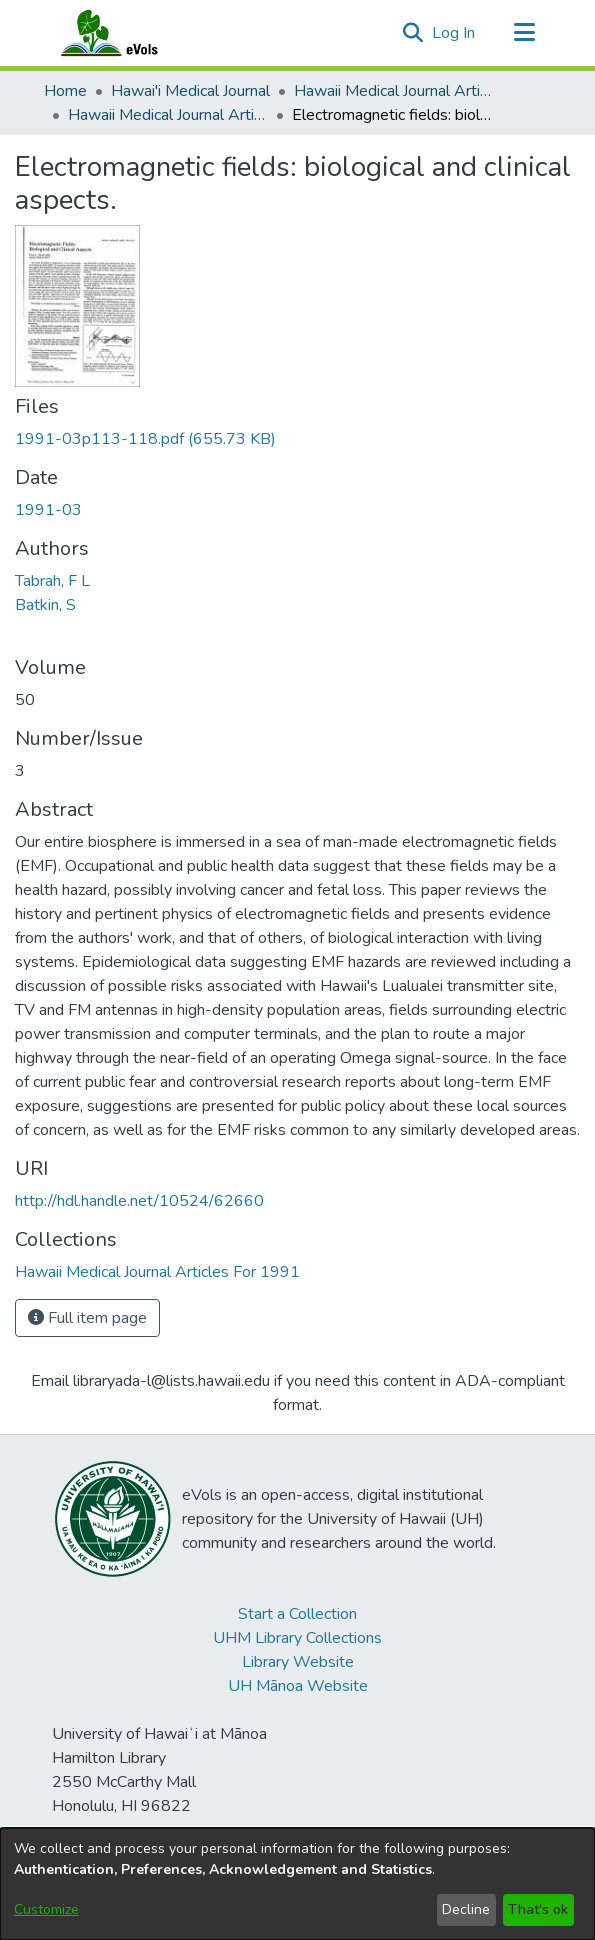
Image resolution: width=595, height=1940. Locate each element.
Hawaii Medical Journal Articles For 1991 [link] (168, 115)
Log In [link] (454, 33)
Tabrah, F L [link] (52, 581)
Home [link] (65, 91)
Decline (466, 1909)
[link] (145, 439)
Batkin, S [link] (45, 605)
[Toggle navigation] (525, 33)
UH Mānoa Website (298, 1686)
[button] (413, 33)
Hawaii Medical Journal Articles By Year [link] (394, 91)
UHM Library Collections (297, 1638)
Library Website (298, 1662)
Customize (46, 1909)
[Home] (129, 33)
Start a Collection (297, 1614)
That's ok (538, 1909)
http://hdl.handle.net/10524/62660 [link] (139, 1201)
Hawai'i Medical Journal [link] (190, 91)
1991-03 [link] (48, 510)
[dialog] (297, 1884)
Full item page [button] (87, 1318)
